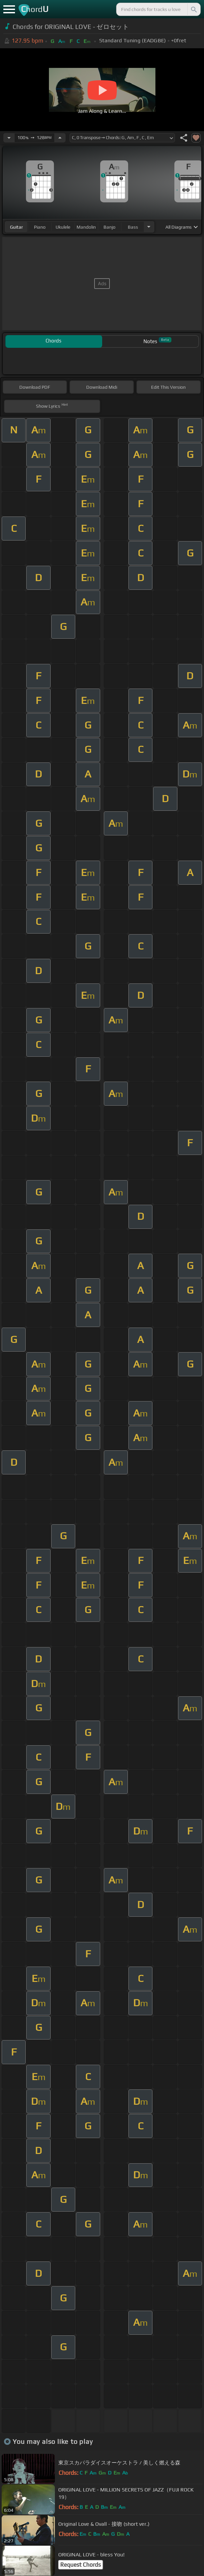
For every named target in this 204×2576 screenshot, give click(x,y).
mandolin (86, 227)
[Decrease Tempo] (9, 137)
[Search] (193, 9)
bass (133, 227)
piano (40, 227)
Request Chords (80, 2564)
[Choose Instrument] (149, 227)
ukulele (63, 227)
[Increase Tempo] (60, 137)
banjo (109, 227)
